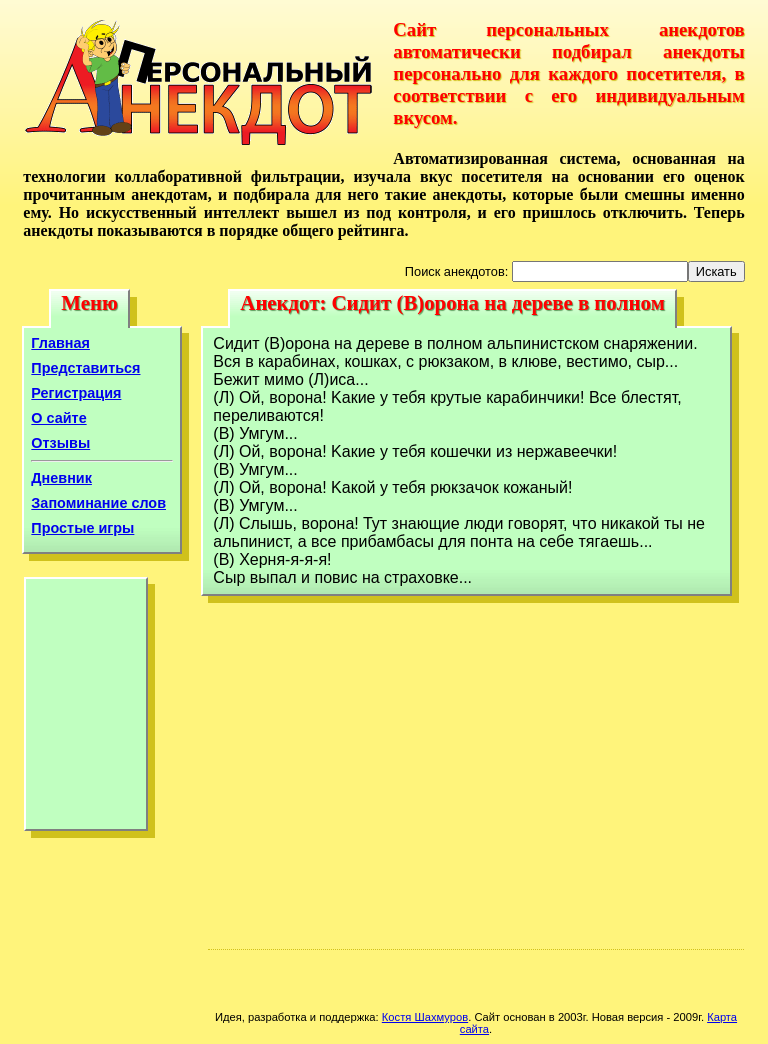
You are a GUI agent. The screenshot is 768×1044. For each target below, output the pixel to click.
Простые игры (82, 528)
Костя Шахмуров (425, 1017)
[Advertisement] (86, 709)
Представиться (85, 368)
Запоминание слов (98, 503)
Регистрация (76, 393)
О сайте (58, 418)
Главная (60, 343)
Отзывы (60, 443)
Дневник (61, 478)
